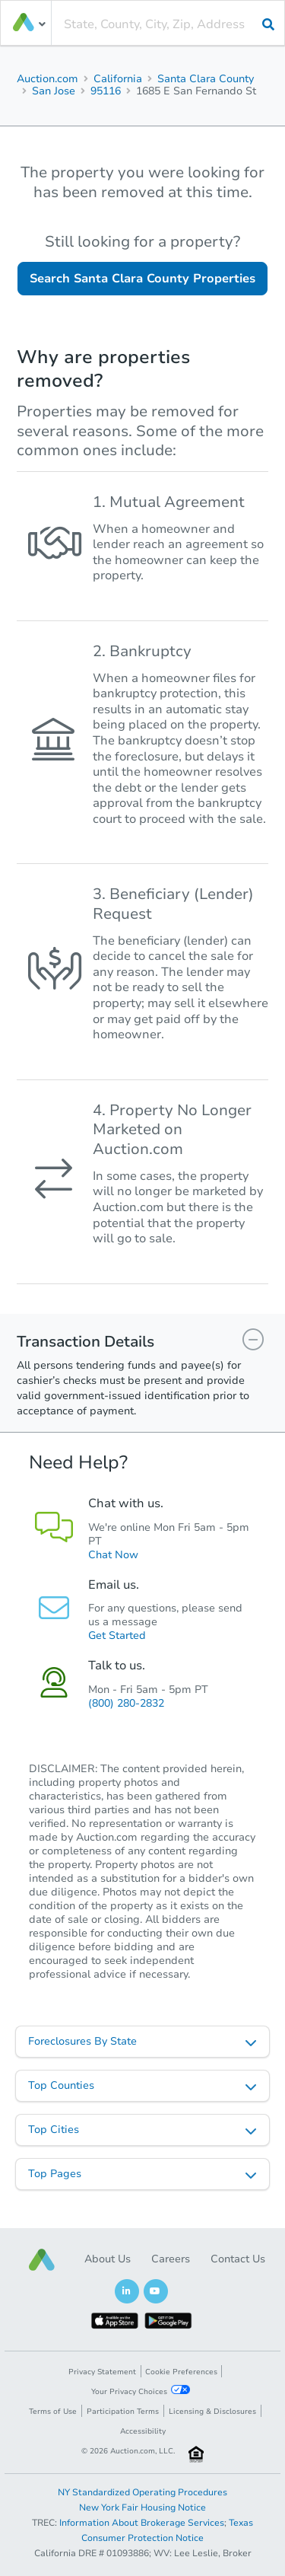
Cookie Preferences (181, 2372)
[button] (41, 2259)
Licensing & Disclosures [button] (212, 2411)
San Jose (53, 91)
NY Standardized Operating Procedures (142, 2492)
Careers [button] (170, 2259)
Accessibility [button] (143, 2431)
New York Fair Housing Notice (142, 2507)
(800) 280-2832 (126, 1703)
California (117, 79)
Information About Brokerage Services (141, 2523)
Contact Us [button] (238, 2259)
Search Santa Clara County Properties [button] (142, 278)
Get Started (117, 1635)
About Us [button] (107, 2259)
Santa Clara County (205, 79)
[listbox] (142, 2041)
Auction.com (47, 79)
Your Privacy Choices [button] (140, 2391)
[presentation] (168, 24)
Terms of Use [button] (53, 2411)
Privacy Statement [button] (102, 2372)
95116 (105, 91)
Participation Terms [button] (123, 2411)
